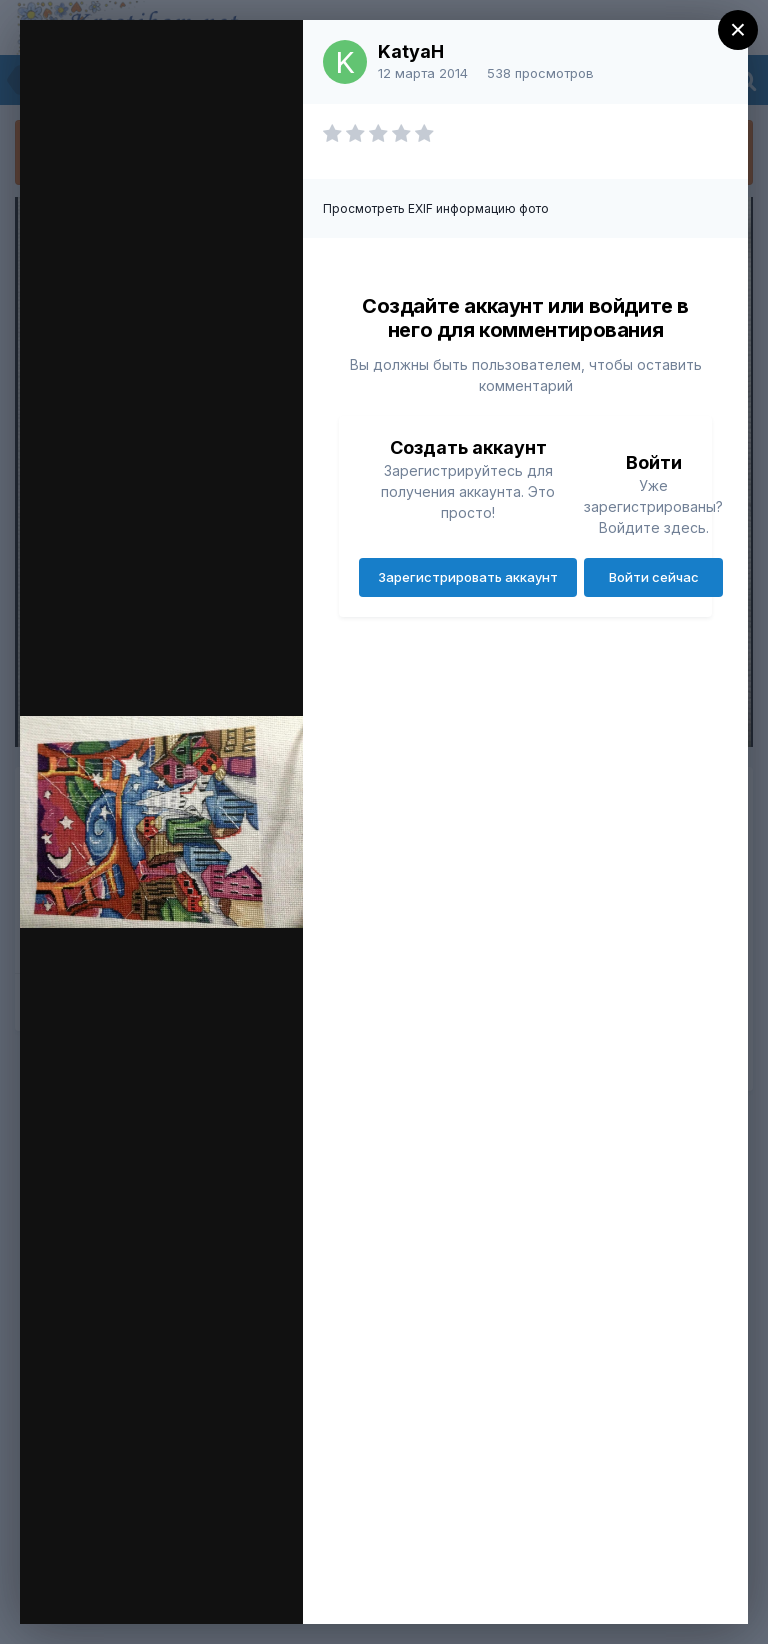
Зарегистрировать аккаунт (468, 577)
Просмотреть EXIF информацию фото (436, 208)
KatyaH (411, 51)
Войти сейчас (654, 577)
